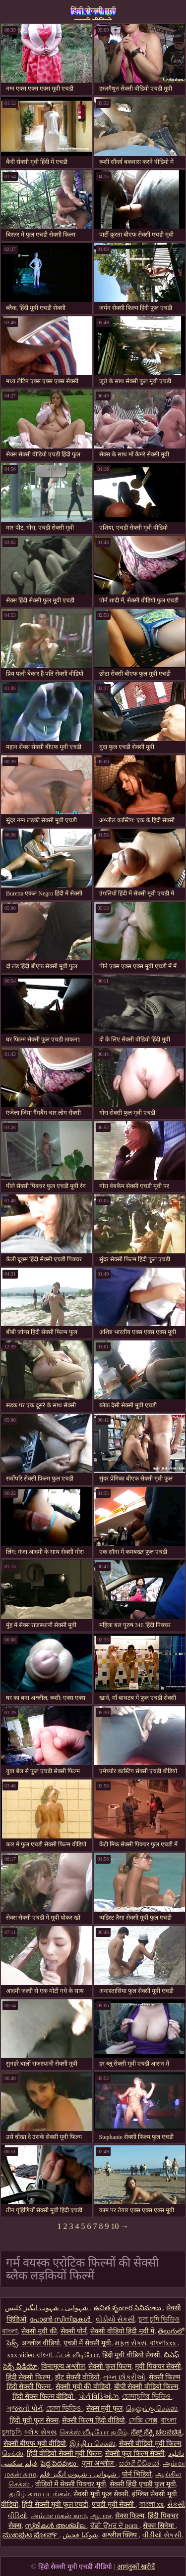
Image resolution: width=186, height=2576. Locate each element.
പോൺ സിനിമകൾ (61, 2319)
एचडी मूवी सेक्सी (114, 2504)
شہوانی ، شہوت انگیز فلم (79, 2474)
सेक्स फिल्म (130, 2516)
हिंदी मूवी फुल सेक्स (34, 2420)
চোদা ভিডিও (64, 2408)
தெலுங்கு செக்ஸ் (152, 2408)
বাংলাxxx (164, 2343)
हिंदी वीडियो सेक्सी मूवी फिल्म (64, 2453)
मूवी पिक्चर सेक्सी (158, 2366)
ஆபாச (101, 2516)
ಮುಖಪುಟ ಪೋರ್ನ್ (30, 2535)
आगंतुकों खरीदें (136, 2567)
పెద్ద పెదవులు (59, 2463)
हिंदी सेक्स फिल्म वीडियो (43, 2396)
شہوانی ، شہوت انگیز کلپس (47, 2308)
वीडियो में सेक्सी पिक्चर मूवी (70, 2484)
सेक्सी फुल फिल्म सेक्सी (135, 2453)
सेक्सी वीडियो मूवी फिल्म (150, 2443)
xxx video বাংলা (29, 2355)
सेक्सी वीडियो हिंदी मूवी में (122, 2331)
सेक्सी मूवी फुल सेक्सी (100, 2494)
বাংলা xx (151, 2504)
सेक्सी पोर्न (74, 2331)
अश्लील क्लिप (120, 2535)
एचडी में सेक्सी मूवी (87, 2343)
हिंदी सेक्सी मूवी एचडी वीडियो (93, 13)
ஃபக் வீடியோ (77, 2355)
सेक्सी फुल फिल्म (109, 2366)
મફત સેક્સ (130, 2343)
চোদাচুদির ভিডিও (147, 2396)
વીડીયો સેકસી (115, 2319)
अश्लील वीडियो (40, 2343)
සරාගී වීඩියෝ (139, 2463)
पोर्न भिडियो (137, 2474)
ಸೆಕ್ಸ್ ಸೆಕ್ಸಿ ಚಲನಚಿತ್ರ (157, 2432)
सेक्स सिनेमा (159, 2525)
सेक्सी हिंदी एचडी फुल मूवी (143, 2484)
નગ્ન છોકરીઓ (124, 2377)
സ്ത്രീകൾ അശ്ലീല (56, 2525)
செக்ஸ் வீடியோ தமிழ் (93, 2432)
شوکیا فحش (80, 2535)
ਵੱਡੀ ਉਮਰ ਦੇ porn (114, 2525)
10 (115, 2226)
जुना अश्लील (99, 2463)
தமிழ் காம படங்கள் (39, 2494)
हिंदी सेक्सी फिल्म (29, 2377)
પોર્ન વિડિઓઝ (99, 2396)
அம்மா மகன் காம (59, 2516)
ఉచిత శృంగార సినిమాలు (128, 2308)
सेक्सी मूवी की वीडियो (83, 2386)
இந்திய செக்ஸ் (92, 2443)
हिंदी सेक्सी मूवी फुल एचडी (55, 2504)
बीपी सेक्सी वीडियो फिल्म (146, 2386)
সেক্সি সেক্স (142, 2420)
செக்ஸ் (12, 2453)
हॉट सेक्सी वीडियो (77, 2377)
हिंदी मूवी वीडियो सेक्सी (131, 2355)
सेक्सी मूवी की (39, 2331)
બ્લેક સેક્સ (40, 2432)
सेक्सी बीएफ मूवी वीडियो (34, 2443)
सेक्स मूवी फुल (104, 2408)
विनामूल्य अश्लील (63, 2366)
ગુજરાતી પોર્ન (24, 2408)
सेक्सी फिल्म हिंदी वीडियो (93, 2420)
